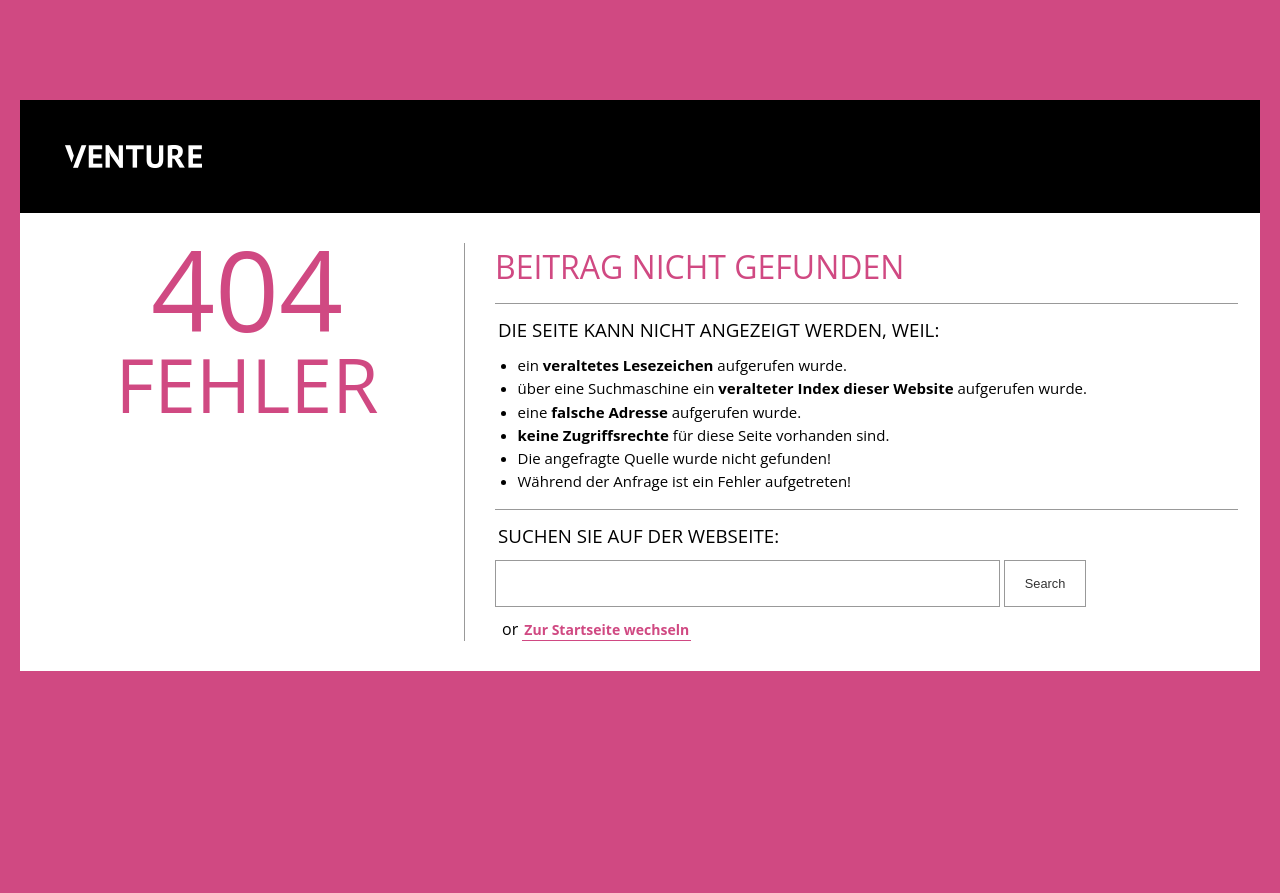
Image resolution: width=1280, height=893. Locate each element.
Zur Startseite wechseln (606, 629)
